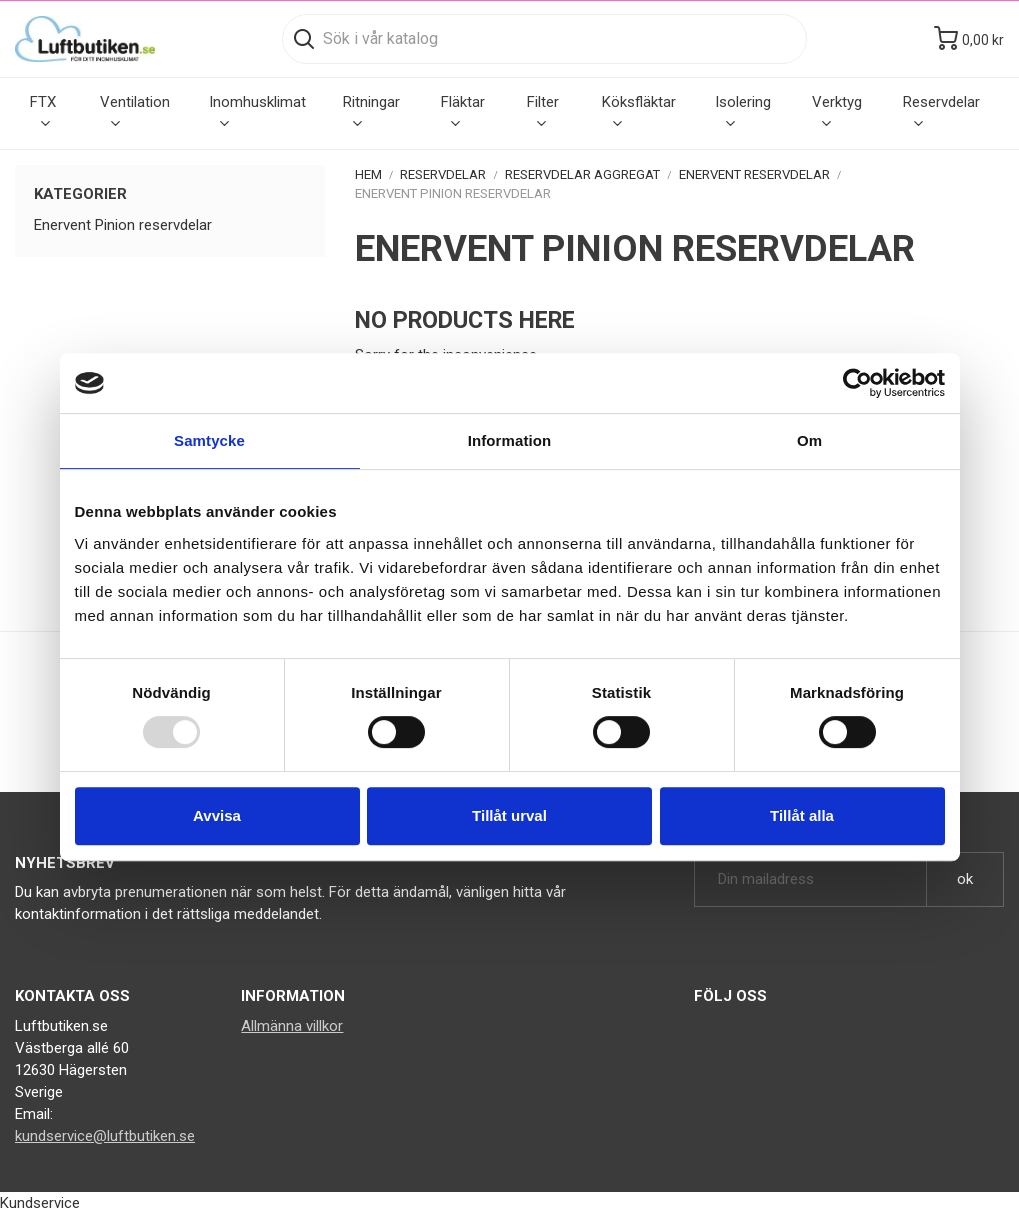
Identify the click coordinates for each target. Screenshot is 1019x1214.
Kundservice (40, 1203)
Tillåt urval (509, 815)
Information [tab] (510, 440)
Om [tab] (809, 440)
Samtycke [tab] (209, 440)
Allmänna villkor (292, 1026)
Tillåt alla (802, 815)
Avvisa (217, 815)
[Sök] (544, 39)
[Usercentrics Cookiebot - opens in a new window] (857, 383)
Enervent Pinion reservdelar (123, 225)
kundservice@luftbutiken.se (105, 1136)
